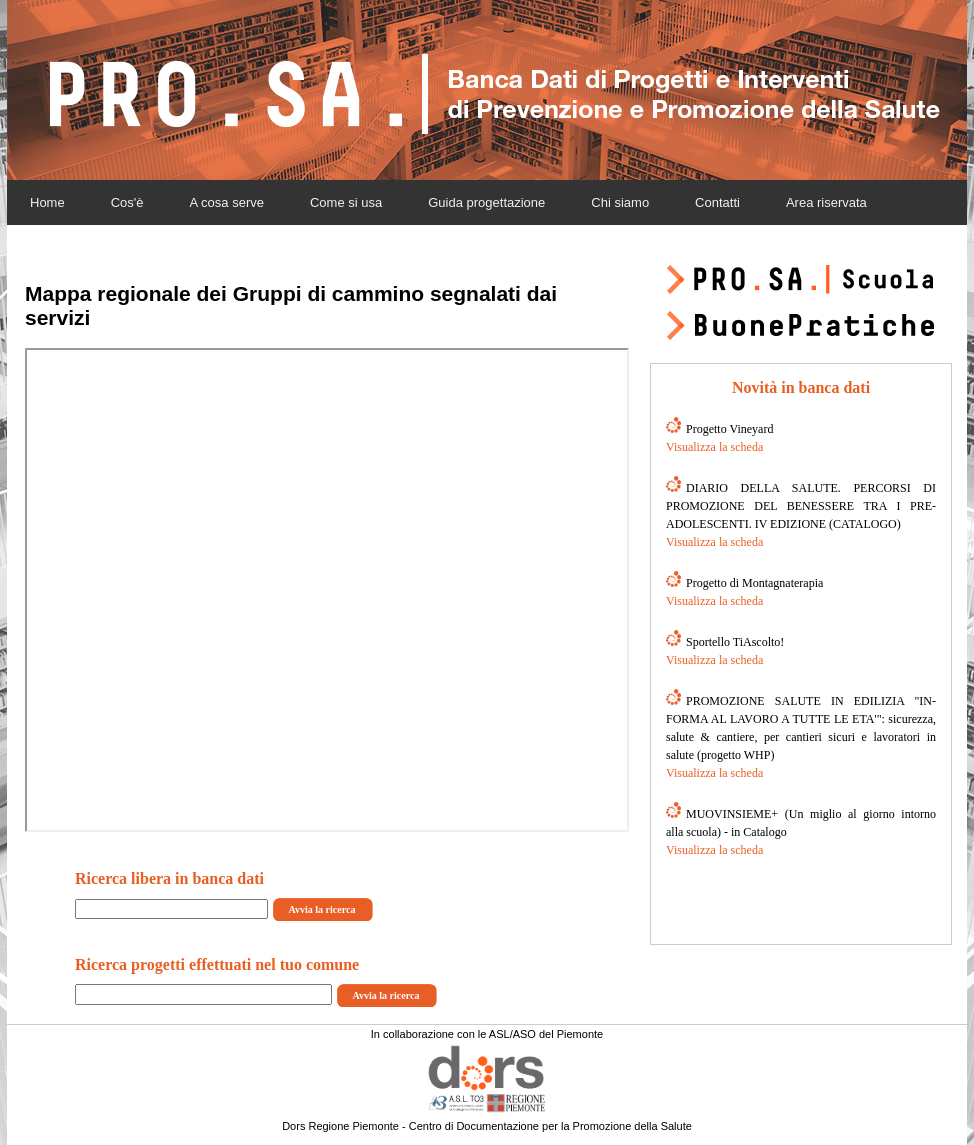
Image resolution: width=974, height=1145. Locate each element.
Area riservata (826, 202)
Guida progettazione (486, 202)
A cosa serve (227, 202)
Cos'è (127, 202)
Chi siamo (620, 202)
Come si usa (346, 202)
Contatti (717, 202)
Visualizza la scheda (714, 447)
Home (47, 202)
